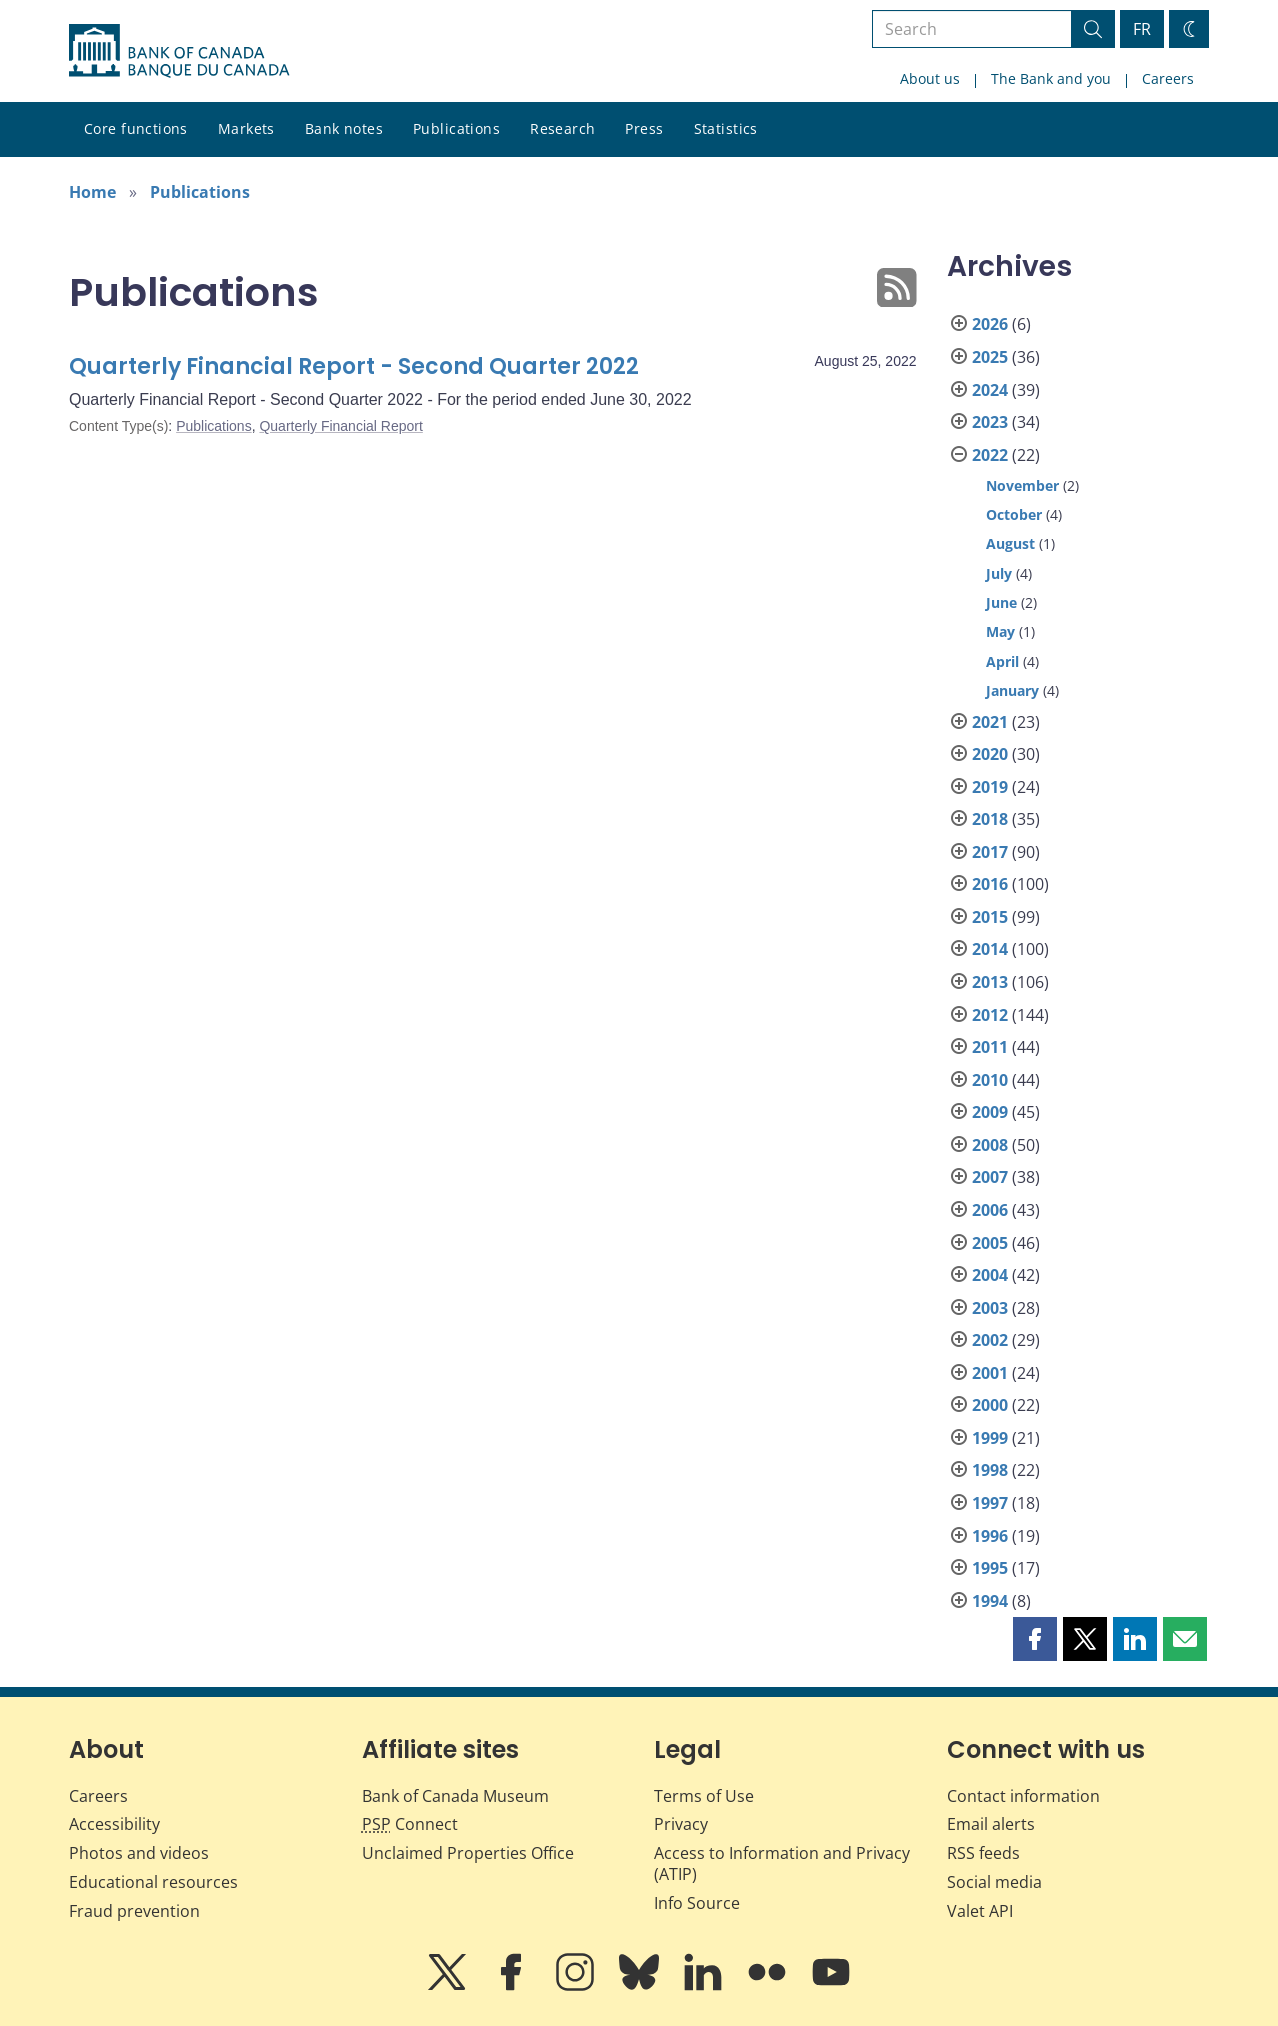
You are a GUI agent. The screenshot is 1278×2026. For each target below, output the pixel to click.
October (1014, 514)
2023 (990, 422)
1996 (990, 1536)
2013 (990, 982)
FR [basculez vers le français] (1142, 29)
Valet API (980, 1911)
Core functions (136, 128)
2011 (990, 1047)
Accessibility (114, 1824)
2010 (990, 1080)
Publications (456, 128)
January (1012, 690)
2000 (990, 1405)
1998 (990, 1470)
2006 (990, 1210)
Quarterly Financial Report (340, 426)
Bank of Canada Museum (455, 1796)
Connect (410, 1824)
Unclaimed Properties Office (468, 1853)
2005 (990, 1243)
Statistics (726, 128)
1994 (990, 1601)
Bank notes (344, 128)
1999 (990, 1438)
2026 (990, 324)
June (1001, 602)
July (999, 573)
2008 (990, 1145)
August (1010, 543)
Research (562, 128)
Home (92, 192)
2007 (990, 1177)
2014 (990, 949)
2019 (990, 787)
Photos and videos (139, 1853)
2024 (990, 390)
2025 (990, 357)
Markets (246, 128)
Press (644, 128)
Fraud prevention (134, 1911)
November (1022, 485)
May (1000, 631)
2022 (990, 455)
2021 (990, 722)
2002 (990, 1340)
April (1002, 661)
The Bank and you (1051, 78)
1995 (990, 1568)
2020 (990, 754)
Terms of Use (704, 1796)
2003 (990, 1308)
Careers (1168, 78)
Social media (994, 1882)
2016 (990, 884)
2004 (990, 1275)
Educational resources (153, 1882)
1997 (990, 1503)
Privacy (681, 1824)
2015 (990, 917)
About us (930, 78)
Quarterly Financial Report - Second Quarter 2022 (354, 366)
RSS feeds (983, 1853)
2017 (990, 852)
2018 (990, 819)
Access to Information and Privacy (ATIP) (782, 1863)
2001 (990, 1373)
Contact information (1023, 1796)
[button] (1035, 1639)
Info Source (697, 1903)
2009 (990, 1112)
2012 (990, 1015)
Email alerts (991, 1824)
